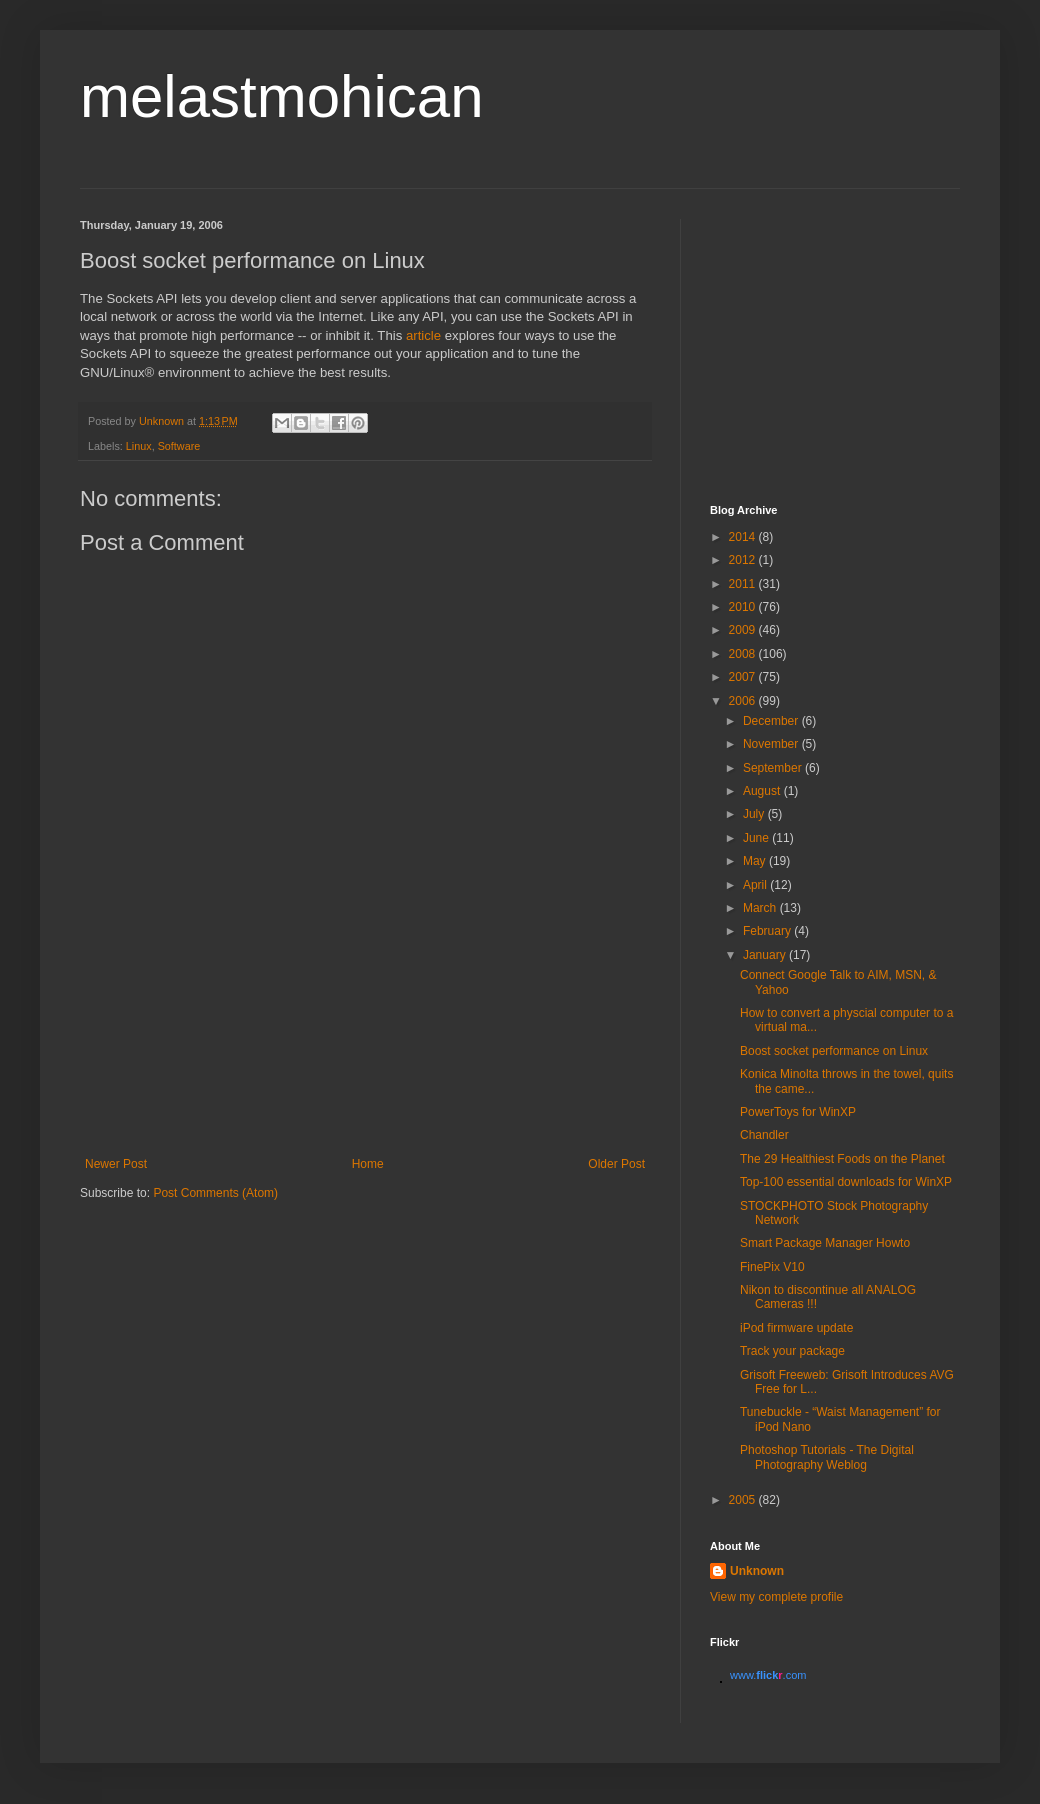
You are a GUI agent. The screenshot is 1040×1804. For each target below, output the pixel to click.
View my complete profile (776, 1597)
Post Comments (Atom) (215, 1193)
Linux (139, 446)
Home (368, 1164)
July (755, 814)
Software (179, 446)
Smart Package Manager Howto (825, 1243)
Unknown (757, 1571)
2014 (744, 537)
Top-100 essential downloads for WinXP (846, 1182)
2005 (744, 1500)
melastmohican (282, 96)
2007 (744, 677)
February (768, 931)
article (423, 335)
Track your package (792, 1351)
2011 (744, 584)
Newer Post (116, 1164)
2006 (744, 701)
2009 (744, 630)
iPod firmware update (796, 1328)
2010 (744, 607)
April (756, 885)
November (772, 744)
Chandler (764, 1135)
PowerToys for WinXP (798, 1112)
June (757, 838)
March (761, 908)
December (772, 721)
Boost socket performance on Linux (834, 1051)
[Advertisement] (365, 1069)
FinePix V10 (772, 1267)
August (763, 791)
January (766, 955)
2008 (744, 654)
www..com (768, 1675)
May (756, 861)
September (774, 768)
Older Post (616, 1164)
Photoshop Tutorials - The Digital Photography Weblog (827, 1457)
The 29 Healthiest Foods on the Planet (842, 1159)
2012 (744, 560)
